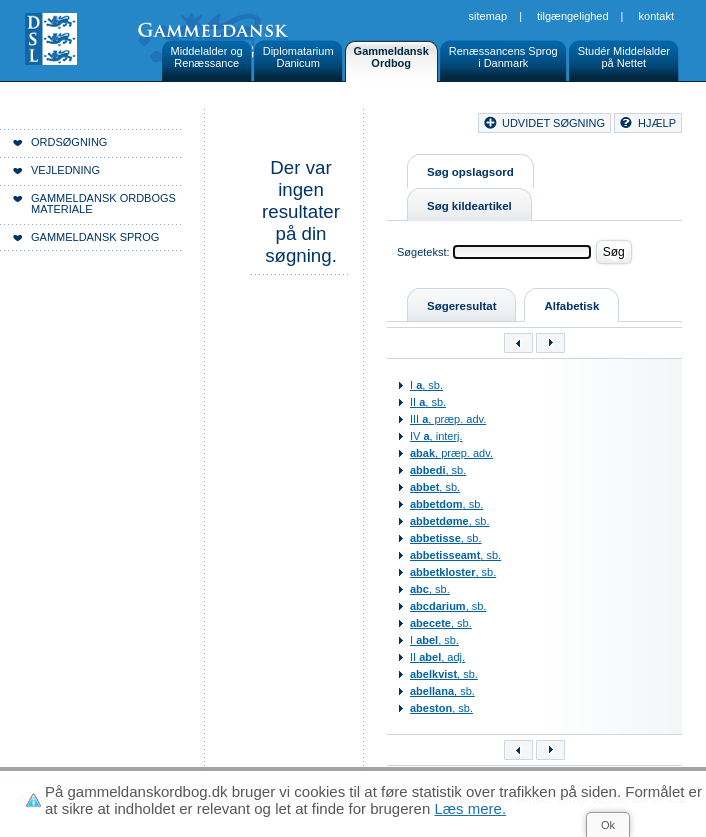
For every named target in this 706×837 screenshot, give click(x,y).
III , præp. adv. (448, 419)
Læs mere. (470, 808)
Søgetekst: (423, 252)
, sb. (438, 470)
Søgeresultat (461, 306)
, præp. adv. (451, 453)
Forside (307, 126)
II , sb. (428, 402)
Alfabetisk (571, 306)
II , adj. (437, 657)
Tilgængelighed (573, 16)
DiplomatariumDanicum (298, 57)
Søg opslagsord (470, 172)
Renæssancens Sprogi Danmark (503, 57)
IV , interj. (436, 436)
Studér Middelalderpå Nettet (624, 57)
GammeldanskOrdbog (391, 57)
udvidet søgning (553, 123)
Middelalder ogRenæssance (207, 57)
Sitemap (488, 16)
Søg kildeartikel (469, 206)
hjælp (657, 123)
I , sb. (426, 385)
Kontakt (656, 16)
